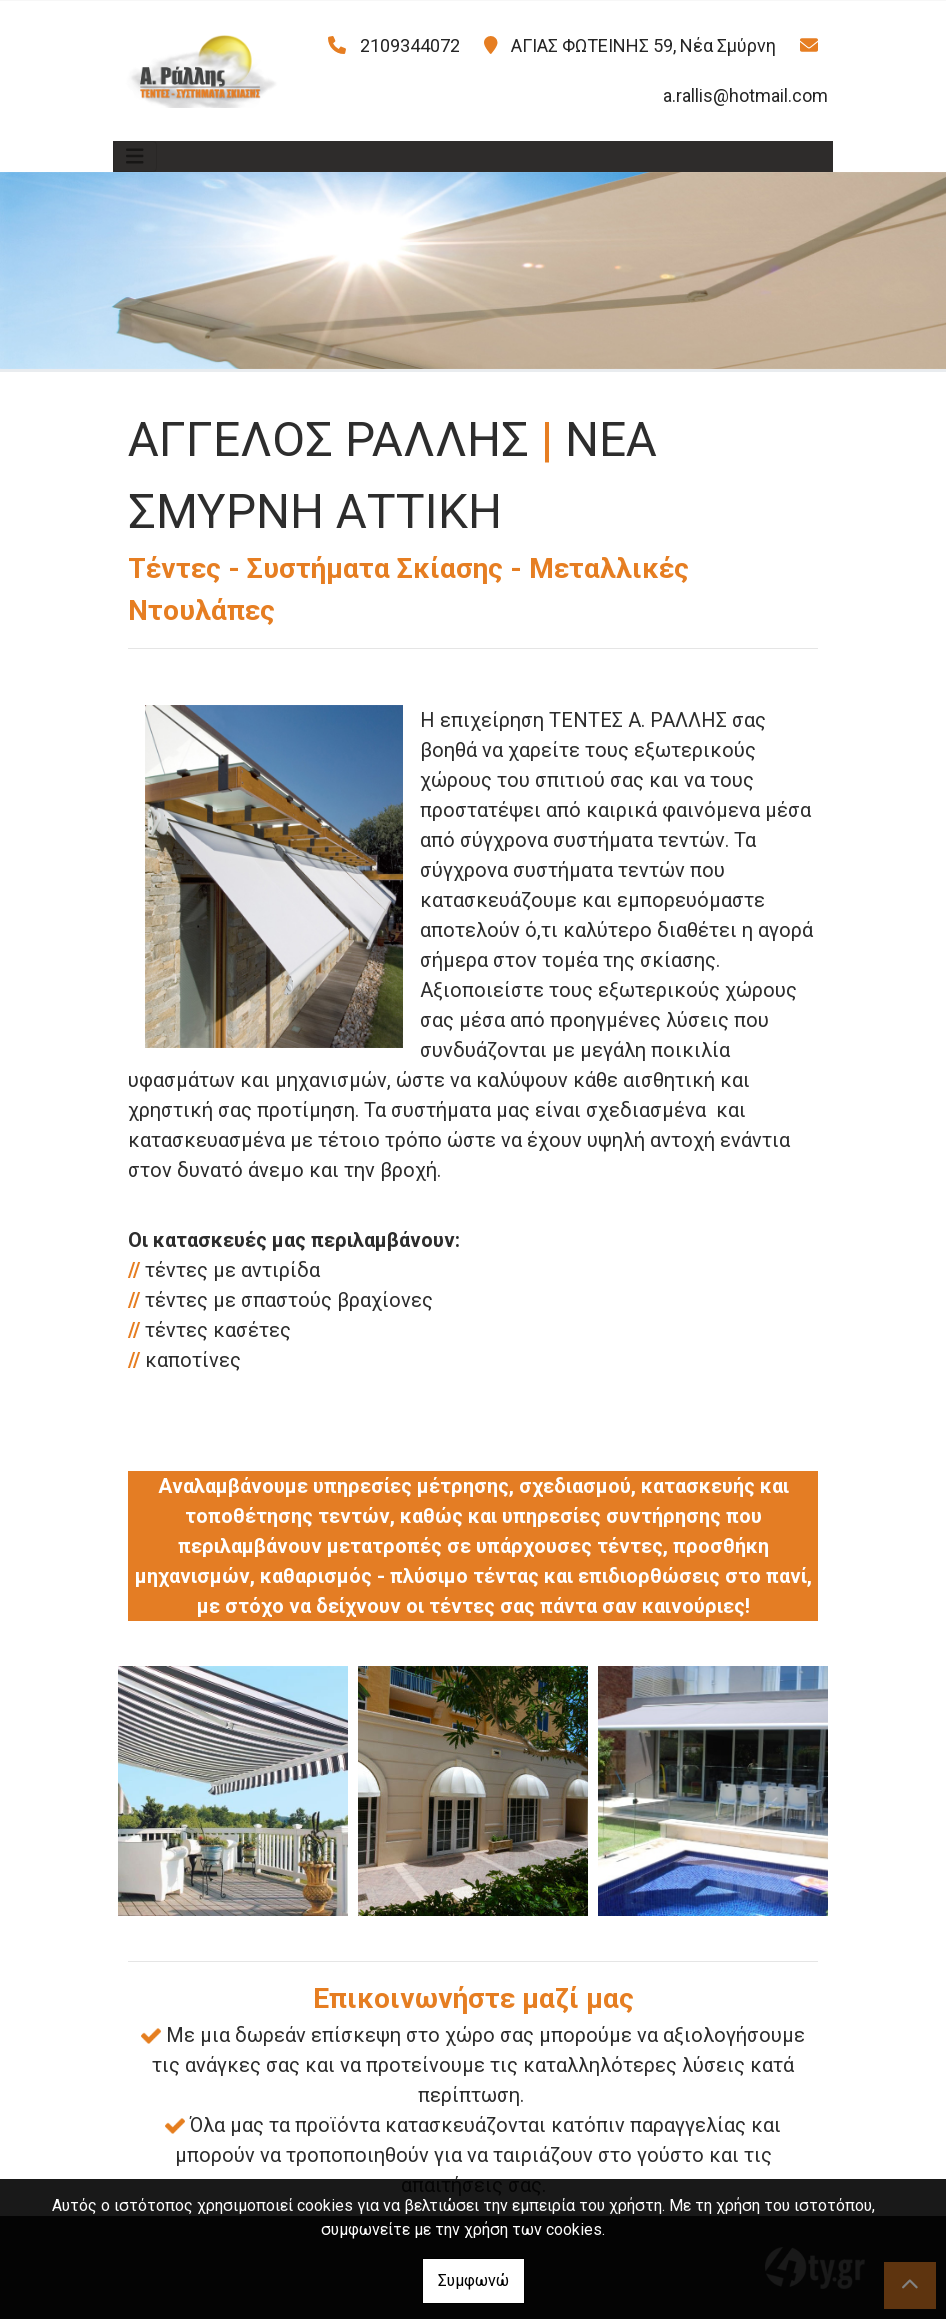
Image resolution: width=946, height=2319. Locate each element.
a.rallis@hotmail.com (745, 95)
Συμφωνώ (473, 2280)
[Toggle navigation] (135, 156)
